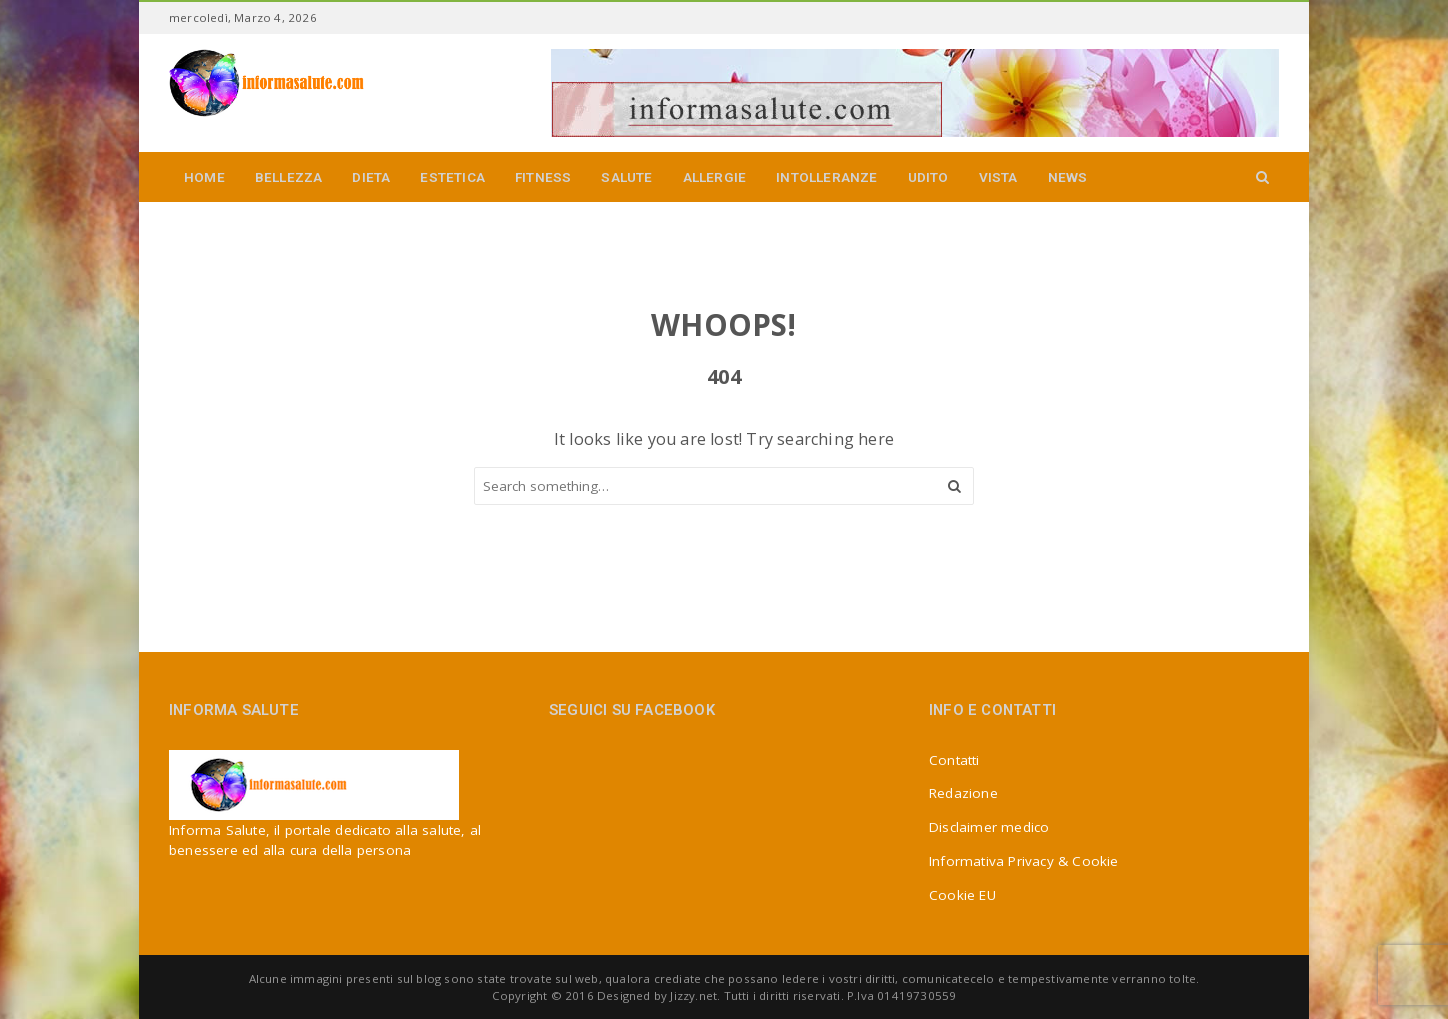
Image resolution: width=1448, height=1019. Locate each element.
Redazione (963, 793)
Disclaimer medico (989, 827)
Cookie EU (962, 895)
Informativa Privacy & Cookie (1024, 861)
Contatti (954, 760)
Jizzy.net (693, 995)
